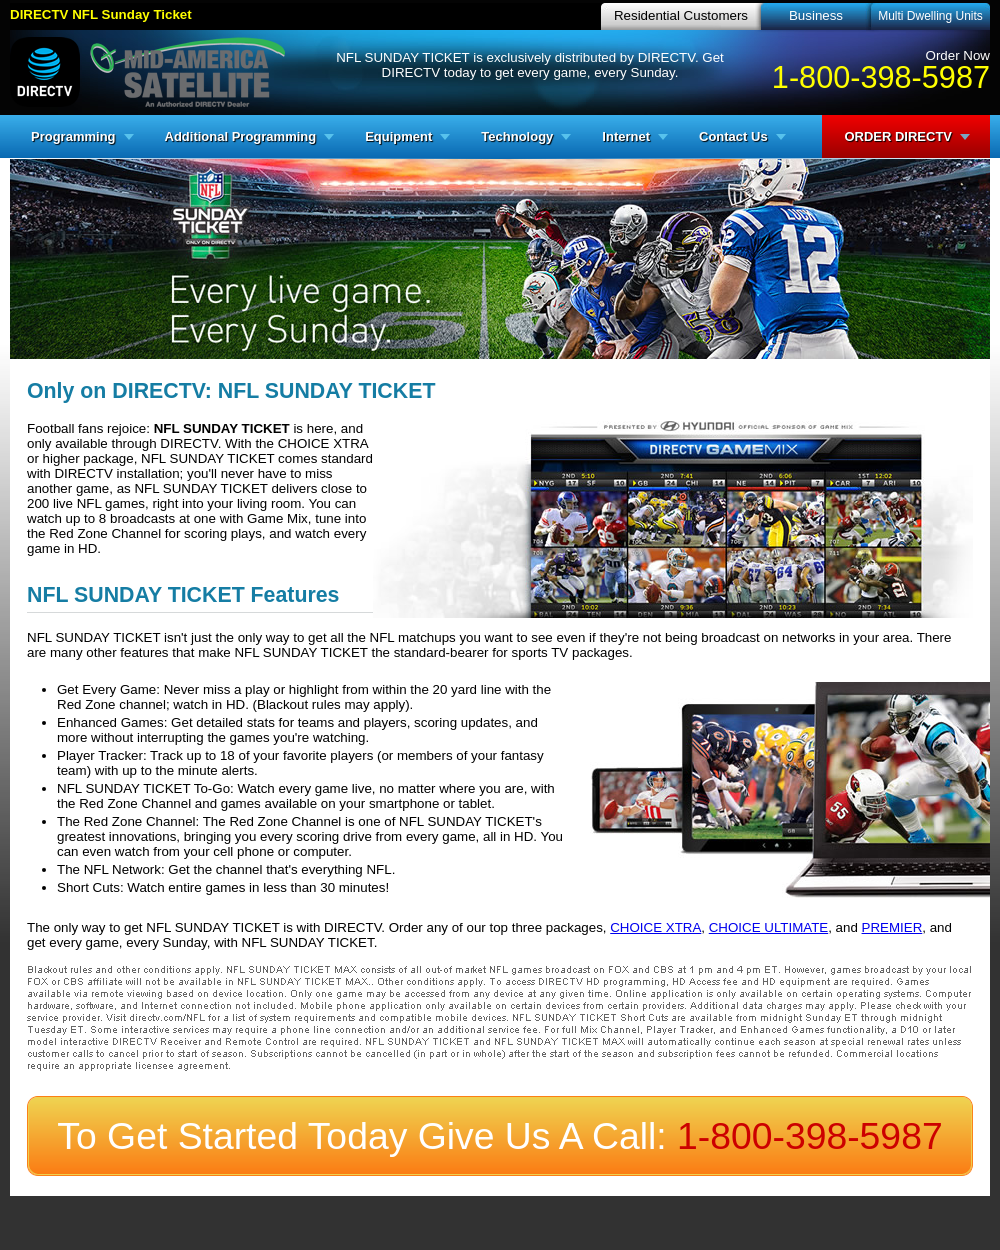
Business (816, 15)
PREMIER (892, 927)
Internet (626, 136)
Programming (73, 136)
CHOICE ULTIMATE (768, 927)
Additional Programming (241, 136)
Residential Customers (681, 15)
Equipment (398, 136)
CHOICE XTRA (655, 927)
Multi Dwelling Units (930, 16)
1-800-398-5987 (881, 77)
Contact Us (733, 136)
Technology (517, 136)
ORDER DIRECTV (898, 136)
